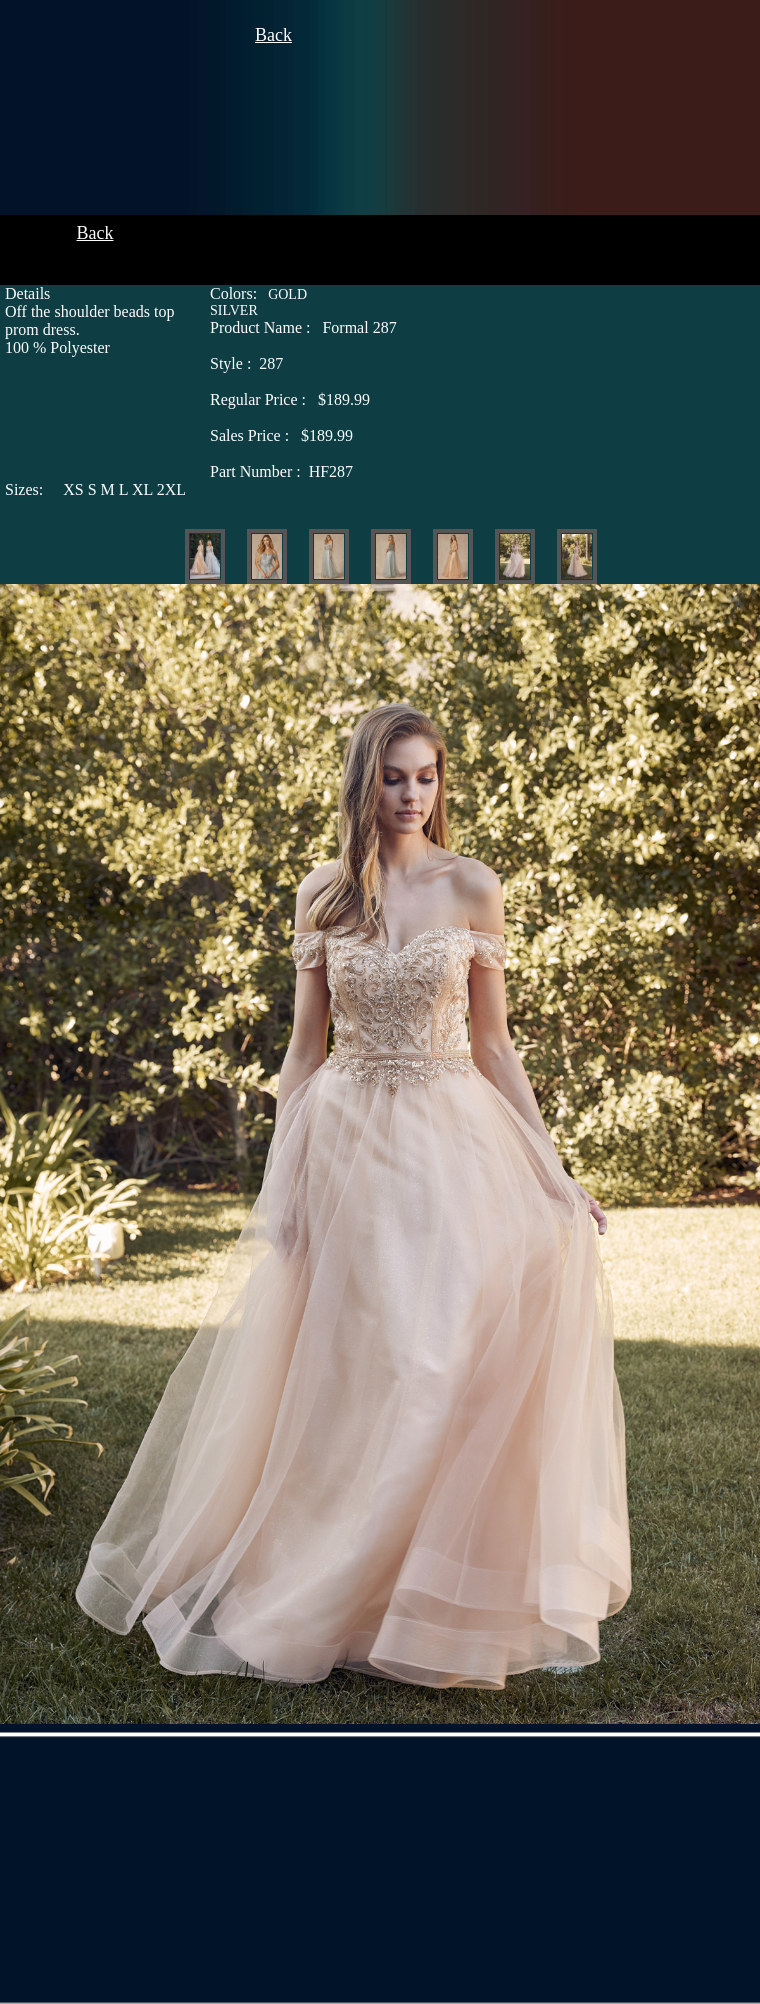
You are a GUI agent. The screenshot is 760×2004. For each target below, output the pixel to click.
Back (273, 35)
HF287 (281, 471)
